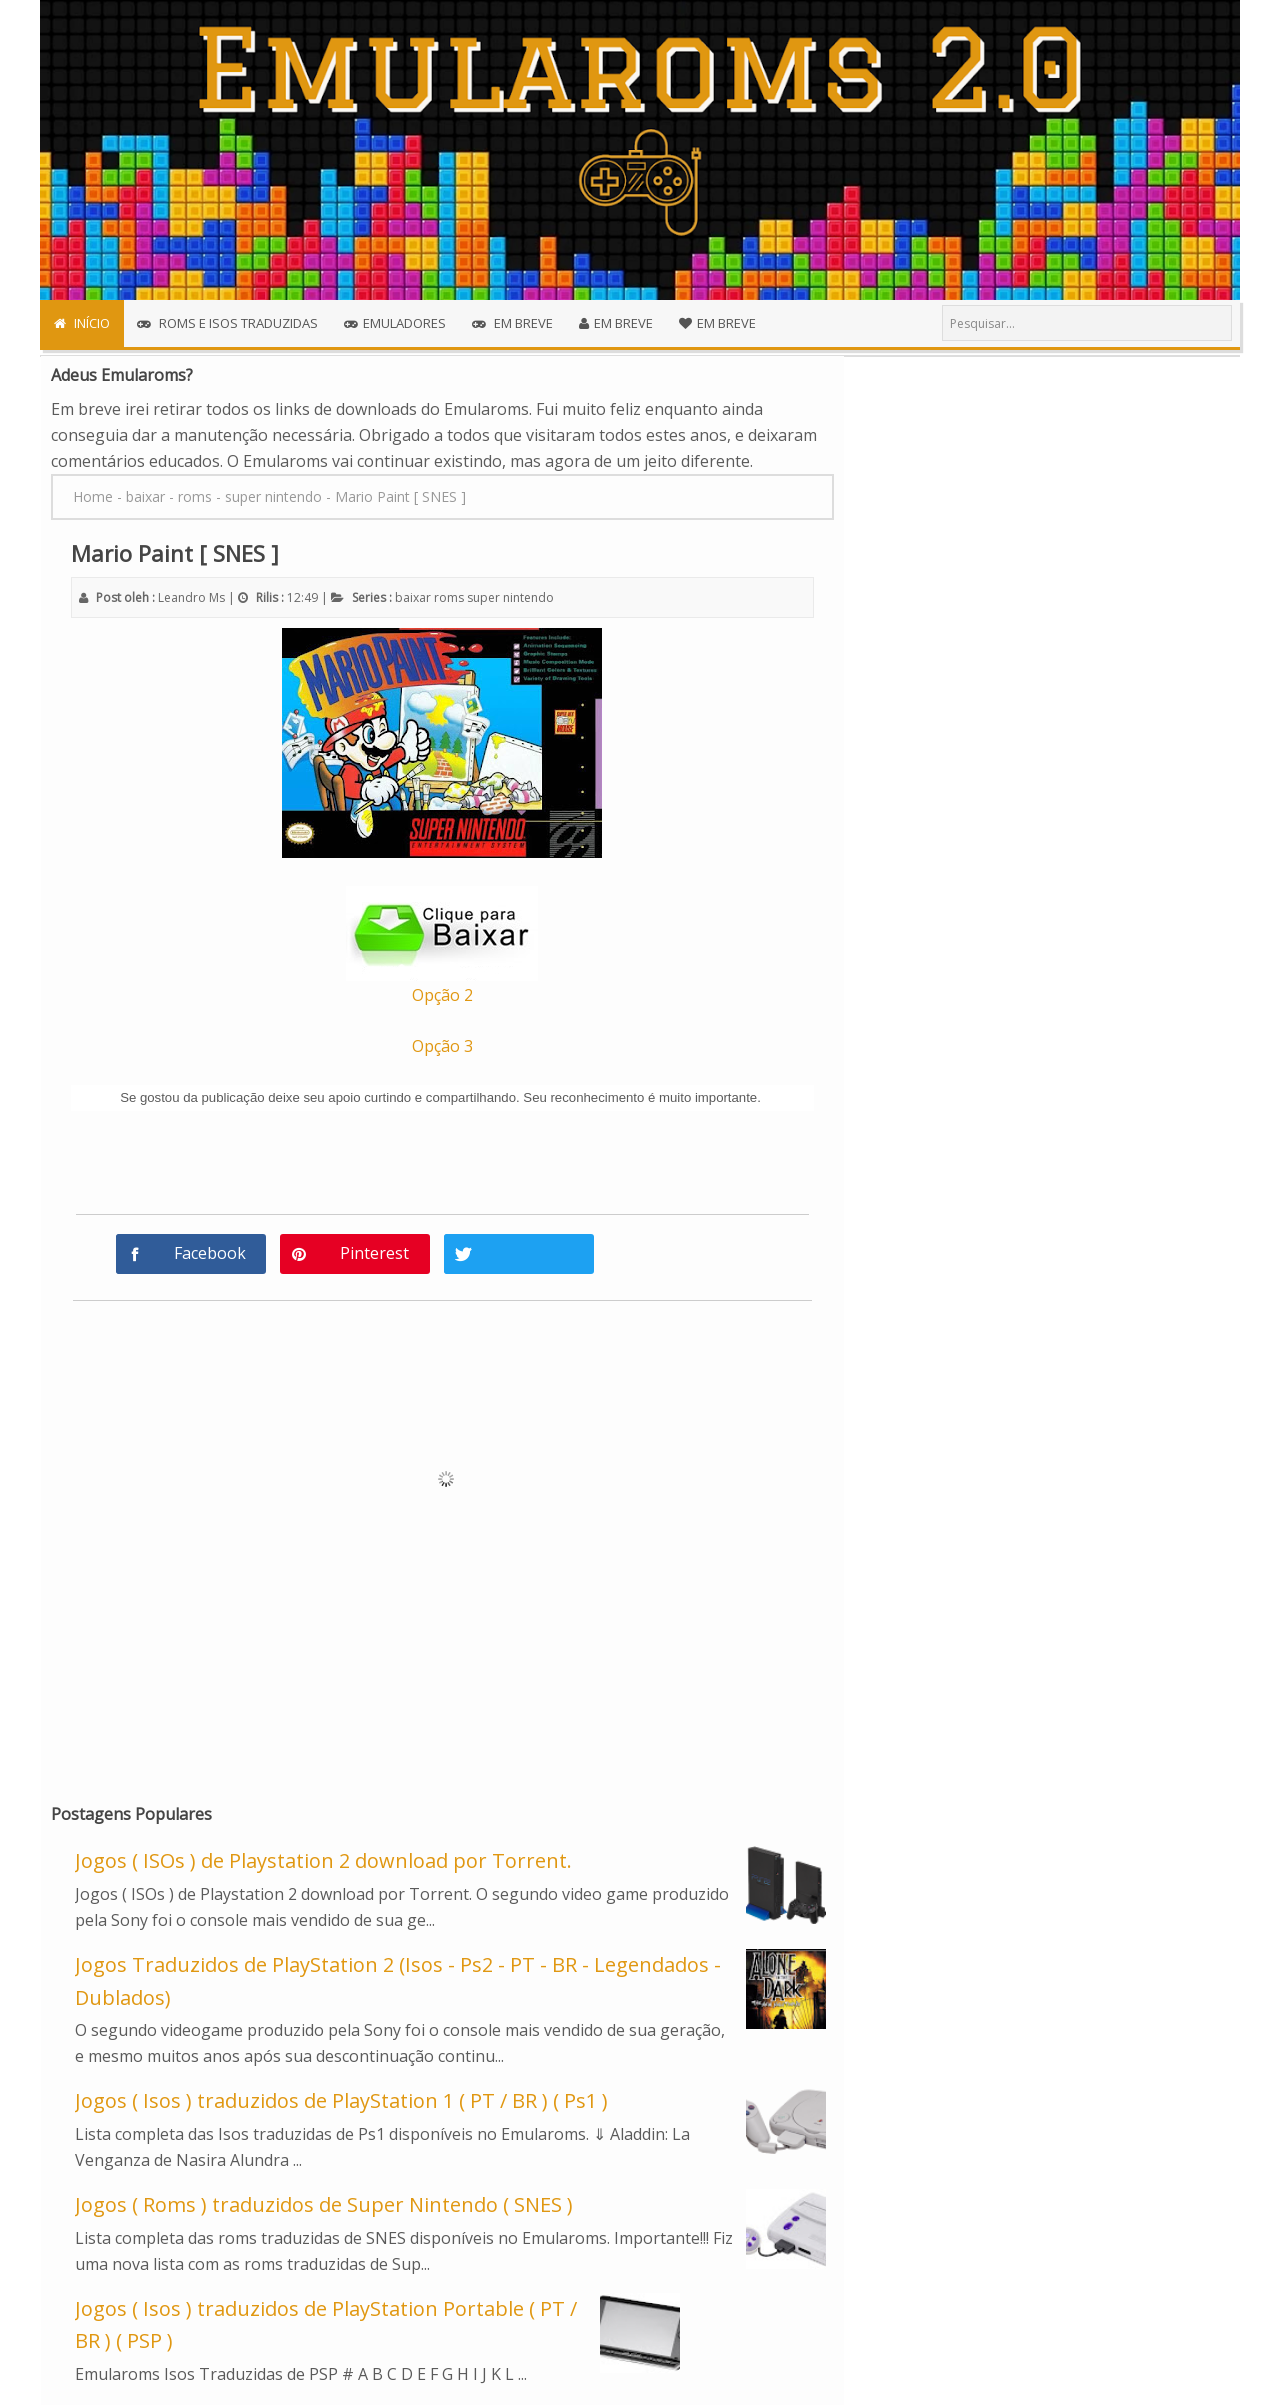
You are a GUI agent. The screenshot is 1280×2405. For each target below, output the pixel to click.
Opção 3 (442, 1046)
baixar (413, 597)
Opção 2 (442, 995)
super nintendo (510, 597)
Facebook (210, 1253)
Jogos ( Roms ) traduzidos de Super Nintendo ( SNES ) (324, 2204)
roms (449, 597)
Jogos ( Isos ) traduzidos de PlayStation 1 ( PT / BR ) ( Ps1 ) (341, 2100)
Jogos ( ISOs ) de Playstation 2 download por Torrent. (323, 1860)
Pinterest (374, 1253)
